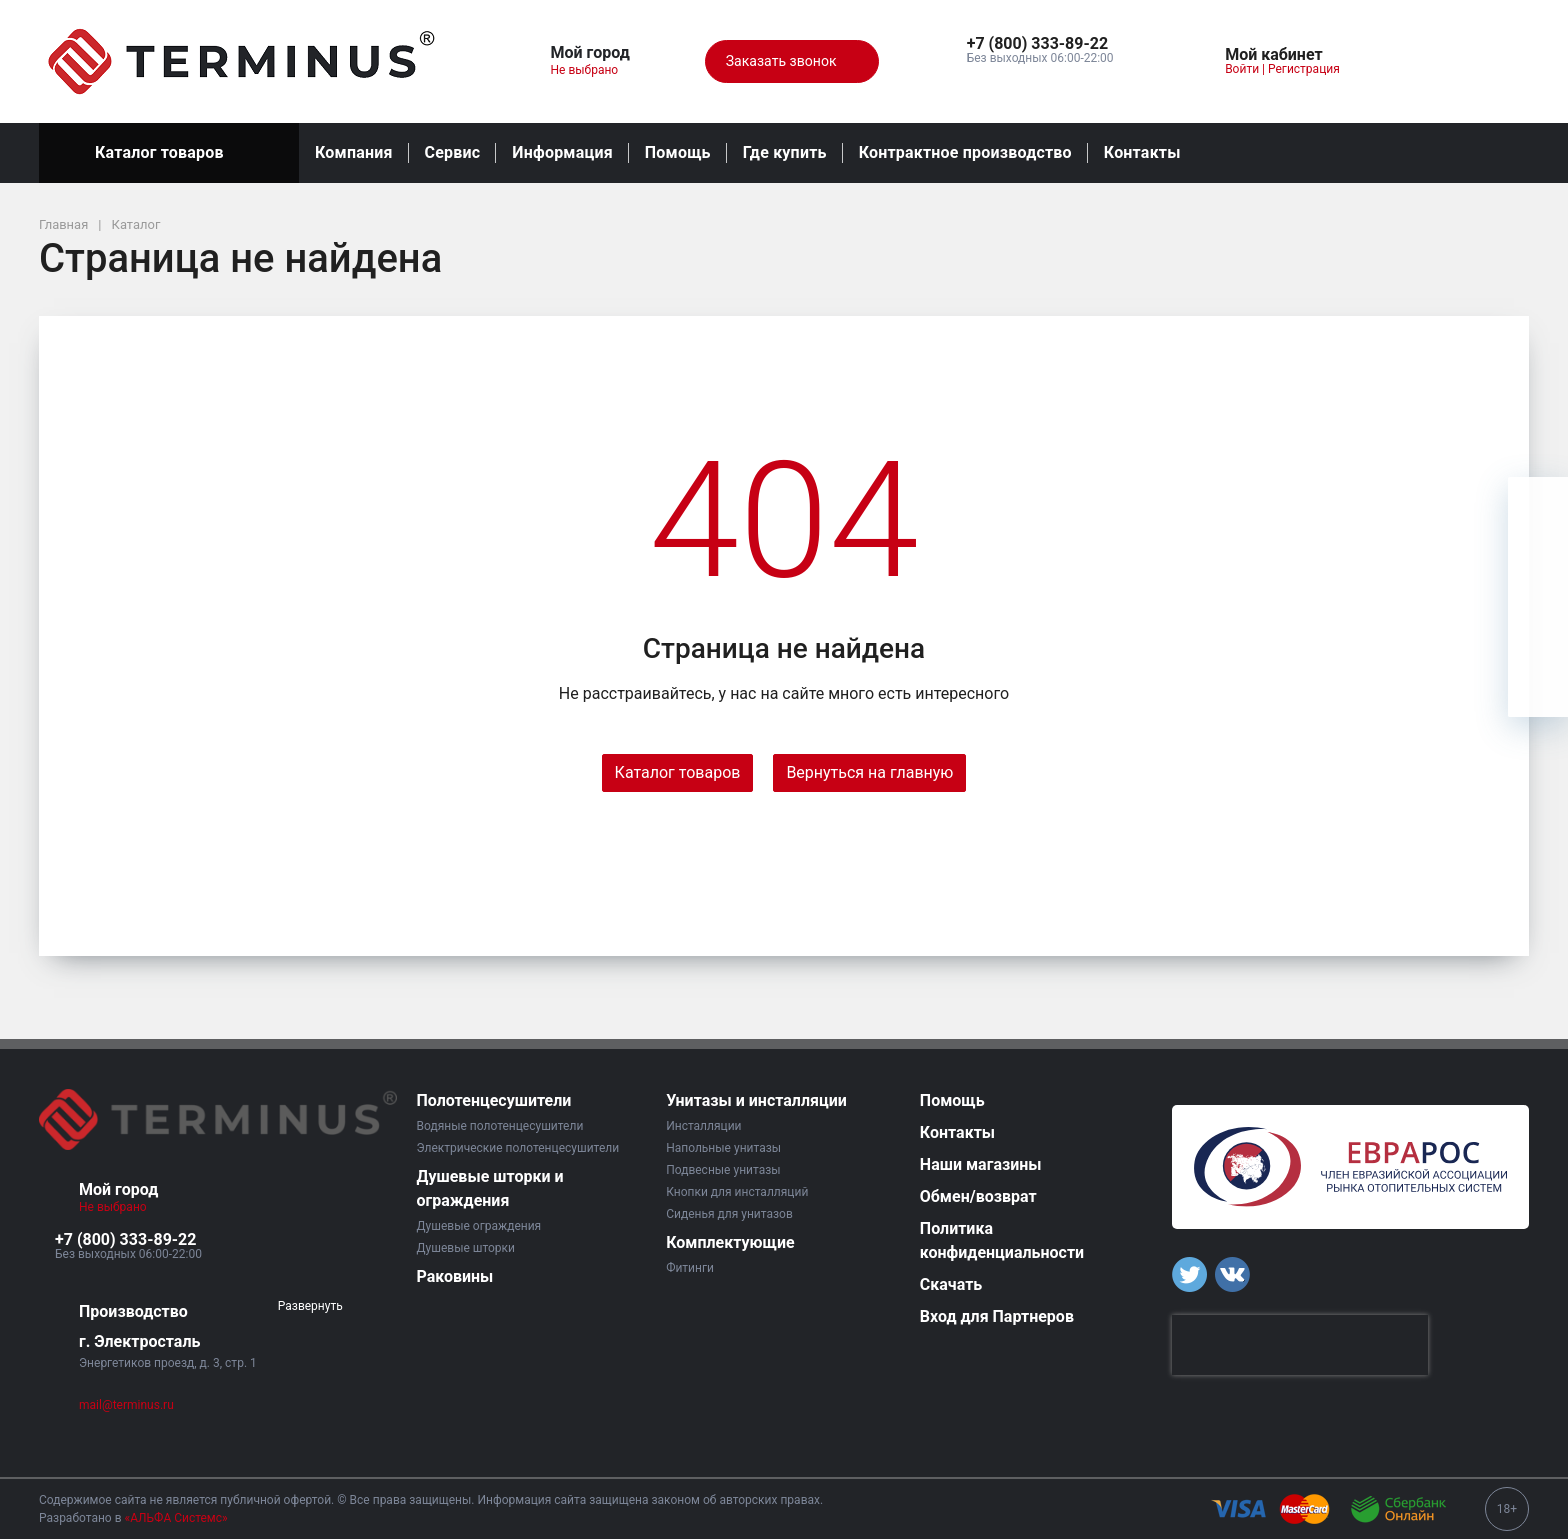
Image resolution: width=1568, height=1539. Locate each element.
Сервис (453, 152)
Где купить (785, 152)
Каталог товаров (169, 153)
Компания (354, 152)
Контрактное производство (965, 152)
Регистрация (1304, 69)
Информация (562, 152)
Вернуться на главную (869, 772)
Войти (1242, 69)
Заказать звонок (792, 62)
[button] (1040, 44)
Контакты (1142, 152)
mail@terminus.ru (126, 1405)
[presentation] (1300, 1345)
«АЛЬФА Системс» (176, 1518)
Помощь (678, 152)
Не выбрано (592, 70)
